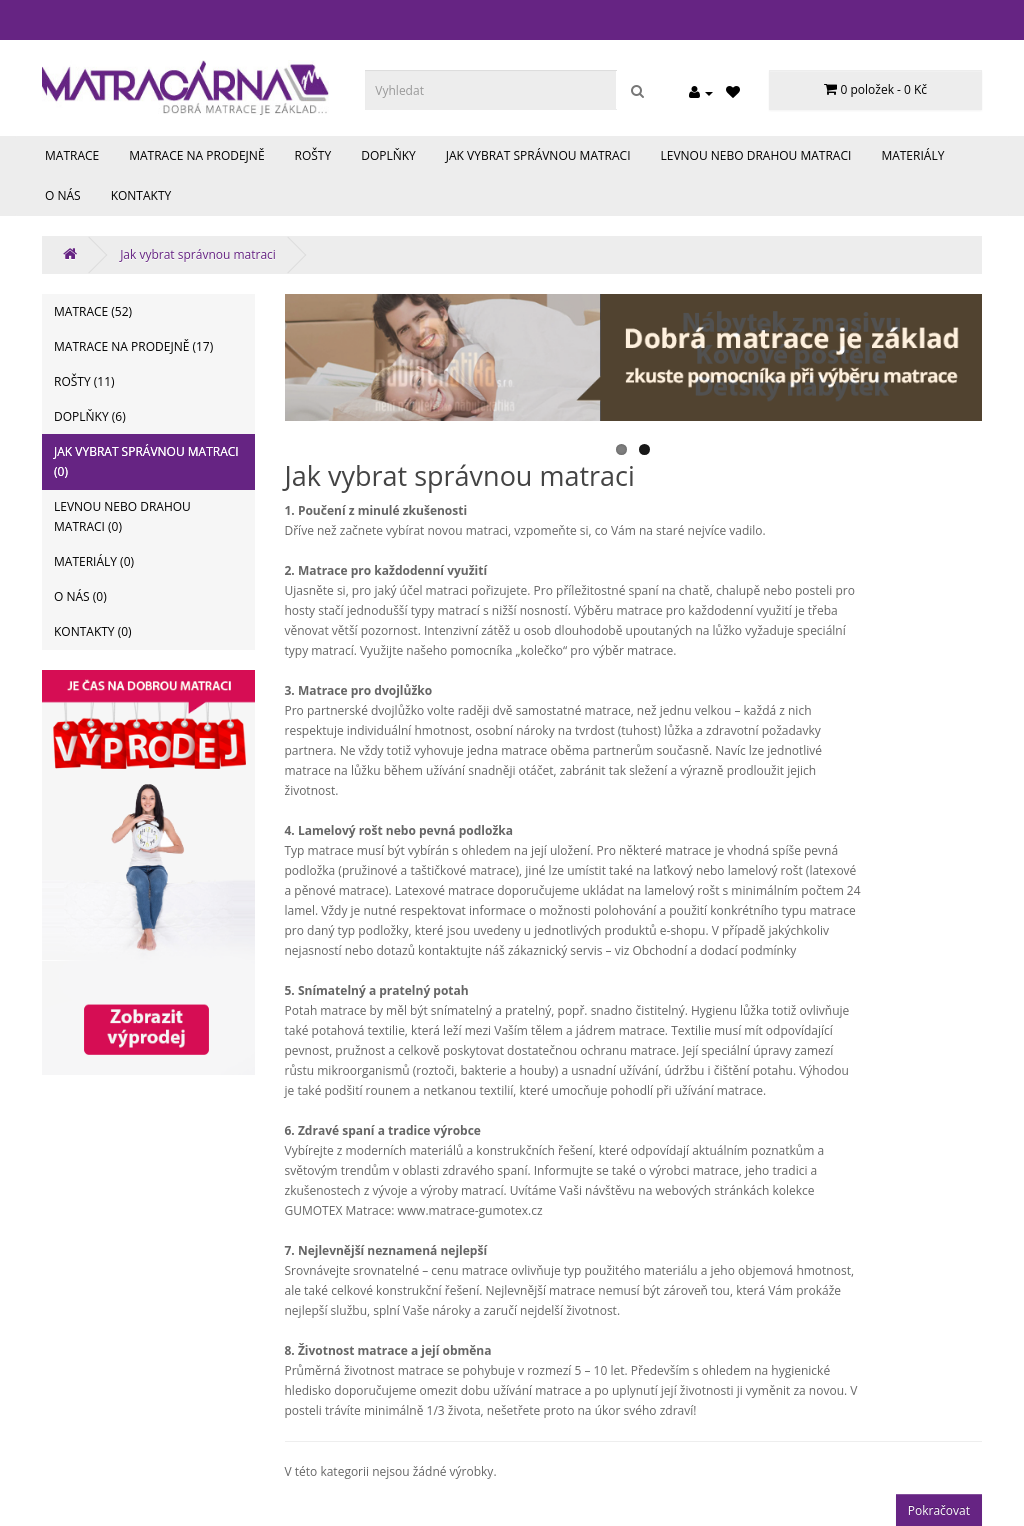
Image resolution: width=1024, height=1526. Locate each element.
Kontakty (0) (93, 631)
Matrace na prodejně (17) (133, 346)
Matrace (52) (93, 311)
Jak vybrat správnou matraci (538, 155)
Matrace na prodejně (196, 155)
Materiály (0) (94, 561)
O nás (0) (80, 596)
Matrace (72, 155)
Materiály (912, 155)
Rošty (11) (84, 381)
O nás (63, 195)
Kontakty (141, 195)
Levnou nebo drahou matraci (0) (122, 516)
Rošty (313, 155)
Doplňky (388, 155)
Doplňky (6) (90, 416)
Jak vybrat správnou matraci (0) (146, 461)
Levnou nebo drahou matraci (756, 155)
